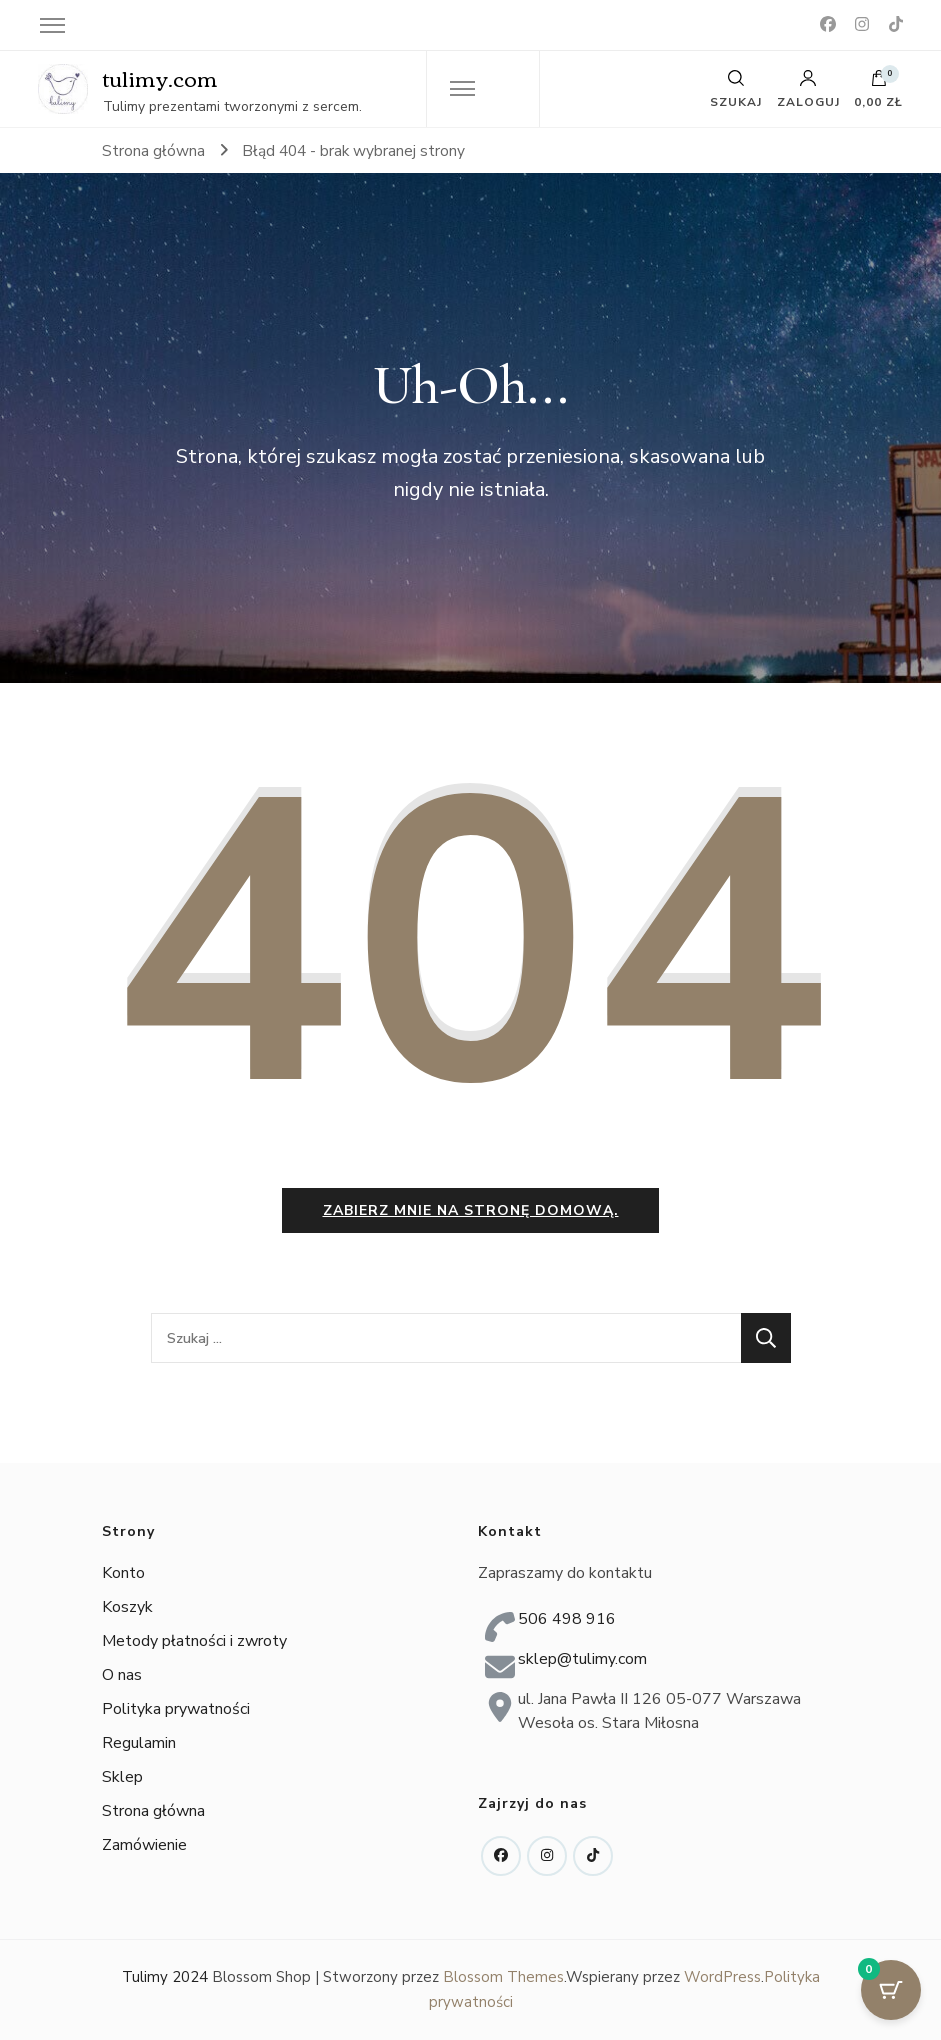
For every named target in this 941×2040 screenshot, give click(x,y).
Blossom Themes (503, 1977)
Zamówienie (144, 1846)
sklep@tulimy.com (582, 1659)
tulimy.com (160, 77)
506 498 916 (567, 1619)
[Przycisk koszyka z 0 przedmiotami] (891, 1990)
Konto (123, 1574)
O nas (122, 1676)
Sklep (122, 1778)
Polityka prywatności (176, 1710)
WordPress (722, 1977)
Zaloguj (808, 89)
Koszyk (127, 1608)
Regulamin (139, 1744)
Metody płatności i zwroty (194, 1642)
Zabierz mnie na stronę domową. (471, 1210)
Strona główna (153, 1812)
